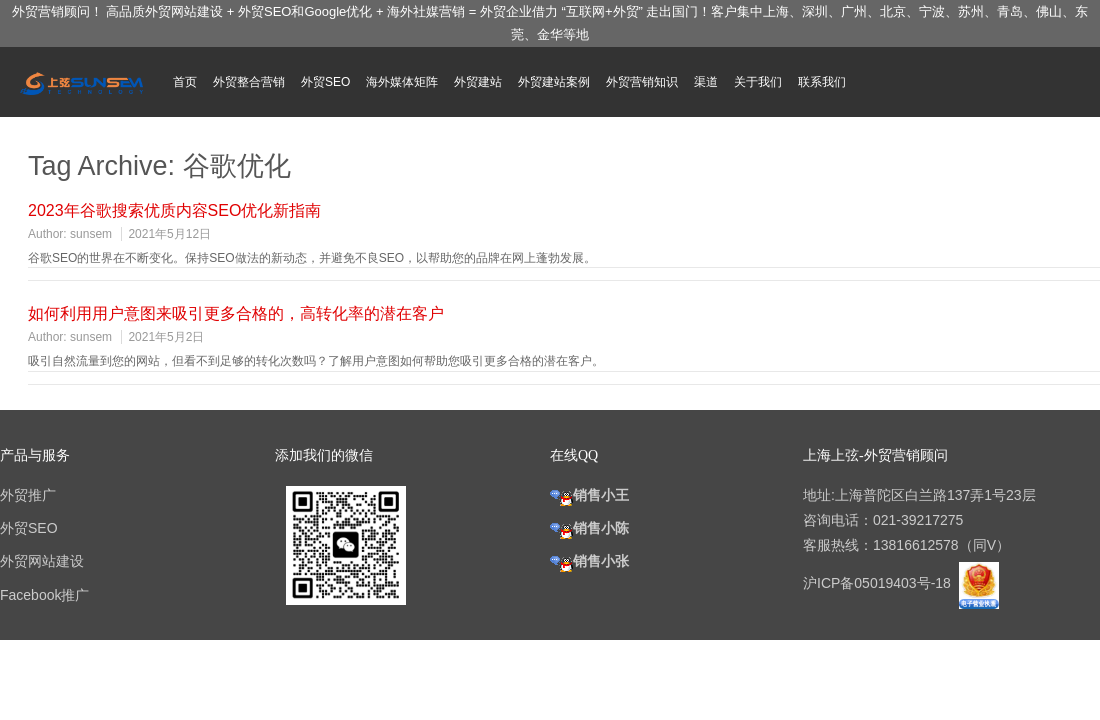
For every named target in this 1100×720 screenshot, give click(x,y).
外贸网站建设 (42, 561)
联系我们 (822, 82)
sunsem (91, 234)
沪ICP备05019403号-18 (879, 583)
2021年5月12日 (169, 234)
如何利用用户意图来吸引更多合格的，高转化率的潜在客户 (236, 313)
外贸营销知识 (642, 82)
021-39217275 (918, 520)
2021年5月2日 (166, 337)
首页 (185, 82)
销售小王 (589, 495)
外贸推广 (28, 495)
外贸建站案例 (554, 82)
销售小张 (589, 561)
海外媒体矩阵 (402, 82)
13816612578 (916, 545)
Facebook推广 (44, 595)
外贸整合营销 (249, 82)
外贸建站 (478, 82)
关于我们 (758, 82)
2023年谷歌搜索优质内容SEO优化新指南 (174, 210)
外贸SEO (325, 82)
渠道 (706, 82)
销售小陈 (589, 528)
